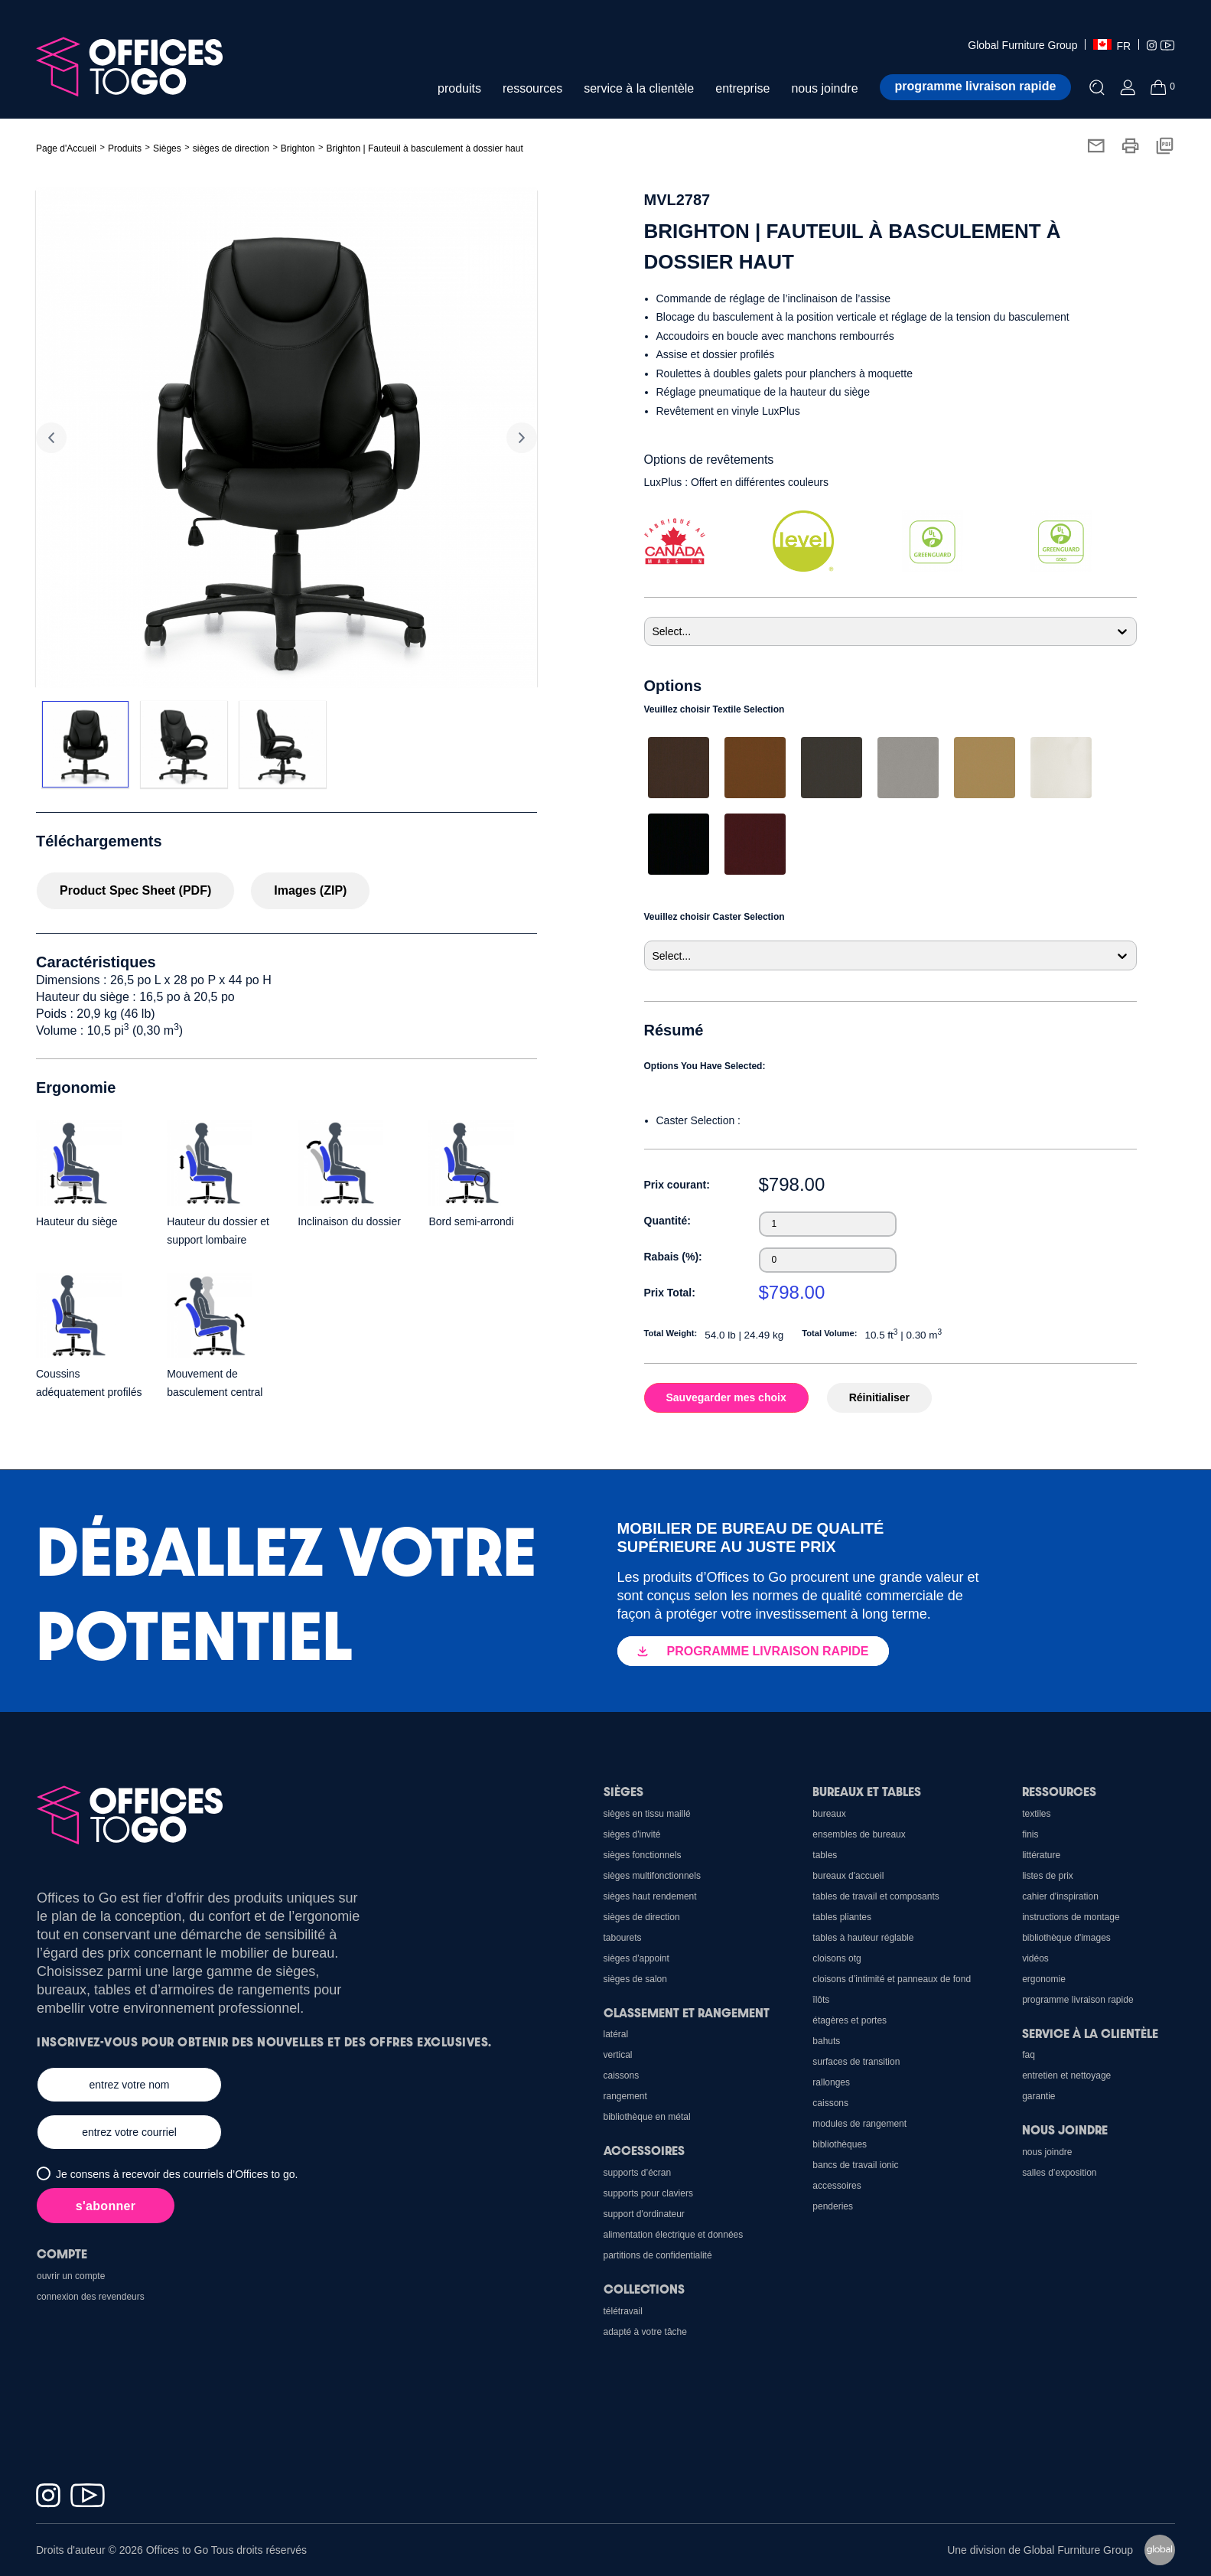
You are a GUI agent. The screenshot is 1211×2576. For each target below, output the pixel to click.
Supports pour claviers (648, 2193)
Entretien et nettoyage (1066, 2075)
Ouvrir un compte (71, 2276)
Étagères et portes (849, 2020)
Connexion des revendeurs (91, 2296)
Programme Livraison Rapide (1077, 1999)
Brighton (298, 148)
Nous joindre (1065, 2129)
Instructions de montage (1070, 1917)
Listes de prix (1047, 1875)
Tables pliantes (841, 1917)
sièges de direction (231, 148)
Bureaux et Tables (866, 1791)
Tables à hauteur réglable (862, 1937)
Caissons (830, 2103)
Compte (62, 2253)
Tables (824, 1855)
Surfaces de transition (856, 2061)
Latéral (616, 2034)
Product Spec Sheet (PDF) (135, 890)
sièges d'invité (632, 1834)
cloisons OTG (836, 1958)
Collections (644, 2288)
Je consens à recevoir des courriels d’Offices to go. (177, 2174)
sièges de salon (635, 1979)
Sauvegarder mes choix (726, 1397)
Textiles (1036, 1813)
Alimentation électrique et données (674, 2234)
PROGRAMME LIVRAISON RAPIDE (753, 1651)
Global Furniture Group (1022, 45)
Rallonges (831, 2082)
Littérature (1041, 1855)
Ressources (1059, 1791)
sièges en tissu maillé (647, 1813)
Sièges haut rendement (650, 1896)
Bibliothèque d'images (1066, 1937)
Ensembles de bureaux (858, 1834)
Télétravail (623, 2311)
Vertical (618, 2054)
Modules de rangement (859, 2123)
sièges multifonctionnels (652, 1875)
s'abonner (106, 2205)
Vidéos (1035, 1958)
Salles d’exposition (1059, 2172)
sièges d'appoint (636, 1958)
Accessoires (836, 2185)
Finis (1030, 1834)
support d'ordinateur (644, 2214)
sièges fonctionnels (643, 1855)
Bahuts (826, 2041)
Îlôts (820, 1999)
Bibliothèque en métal (647, 2116)
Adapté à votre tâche (645, 2332)
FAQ (1028, 2054)
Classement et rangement (687, 2012)
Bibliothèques (839, 2144)
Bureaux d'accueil (848, 1875)
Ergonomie (1044, 1979)
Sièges (623, 1791)
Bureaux (828, 1813)
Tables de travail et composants (875, 1896)
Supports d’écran (638, 2172)
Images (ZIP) (310, 890)
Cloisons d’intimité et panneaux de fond (891, 1979)
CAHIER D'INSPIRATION (1060, 1896)
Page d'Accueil (66, 148)
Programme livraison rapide (975, 86)
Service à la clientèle (1090, 2033)
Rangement (625, 2096)
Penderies (832, 2206)
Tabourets (623, 1937)
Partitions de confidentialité (658, 2255)
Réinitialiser (879, 1397)
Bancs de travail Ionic (855, 2165)
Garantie (1038, 2096)
